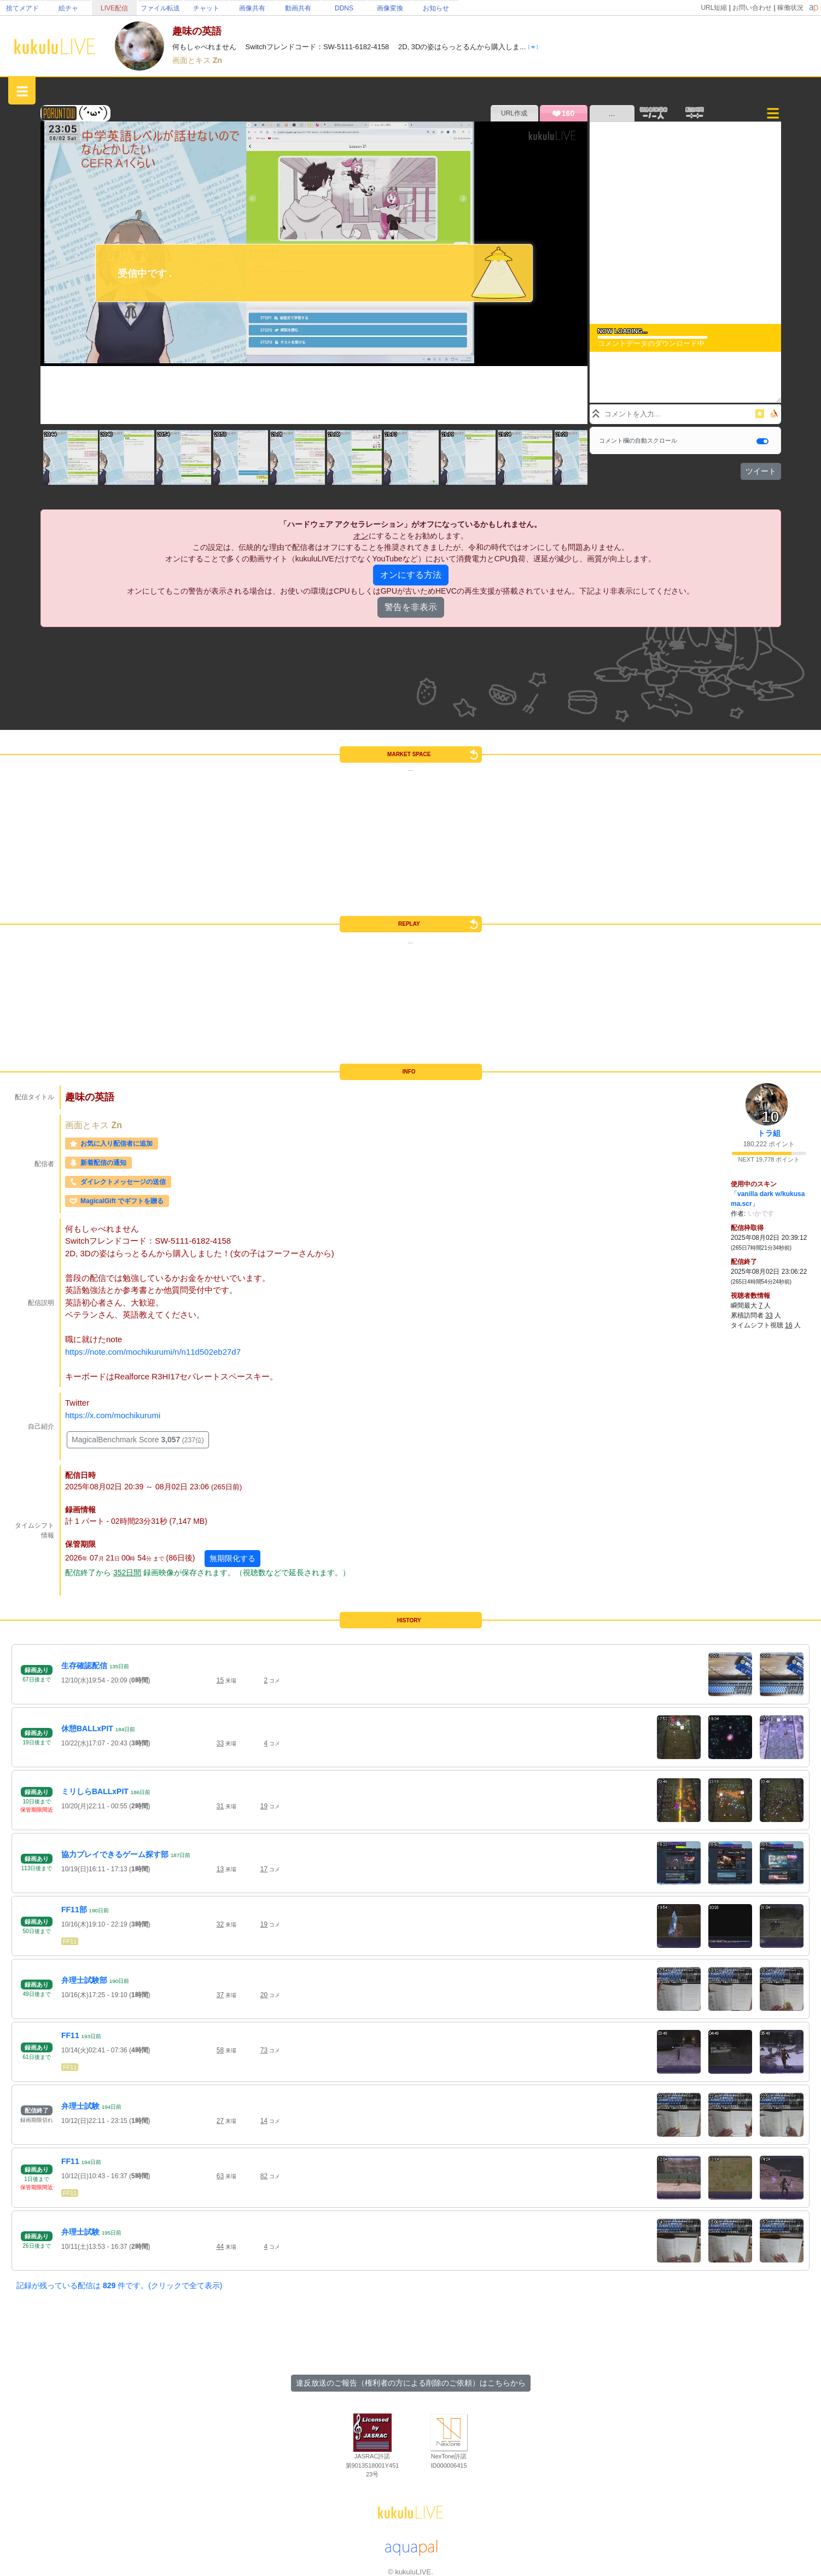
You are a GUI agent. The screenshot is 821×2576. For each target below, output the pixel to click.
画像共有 (252, 8)
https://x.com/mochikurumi (112, 1415)
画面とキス (192, 60)
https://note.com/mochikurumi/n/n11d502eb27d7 (153, 1351)
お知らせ (436, 8)
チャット (206, 8)
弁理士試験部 (84, 1980)
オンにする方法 (410, 574)
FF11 (70, 1941)
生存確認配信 (84, 1665)
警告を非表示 (411, 607)
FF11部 (74, 1909)
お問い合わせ (752, 7)
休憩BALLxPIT (87, 1728)
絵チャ (68, 8)
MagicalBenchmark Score (138, 1439)
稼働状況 (790, 7)
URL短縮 (714, 7)
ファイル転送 (160, 8)
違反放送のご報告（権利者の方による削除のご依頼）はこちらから (411, 2382)
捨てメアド (22, 8)
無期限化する (232, 1558)
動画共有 (298, 8)
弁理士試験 (80, 2106)
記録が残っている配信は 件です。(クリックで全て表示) (119, 2285)
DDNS (344, 8)
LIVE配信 (114, 8)
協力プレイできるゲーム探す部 (114, 1854)
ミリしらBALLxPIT (95, 1791)
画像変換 (390, 8)
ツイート (761, 471)
